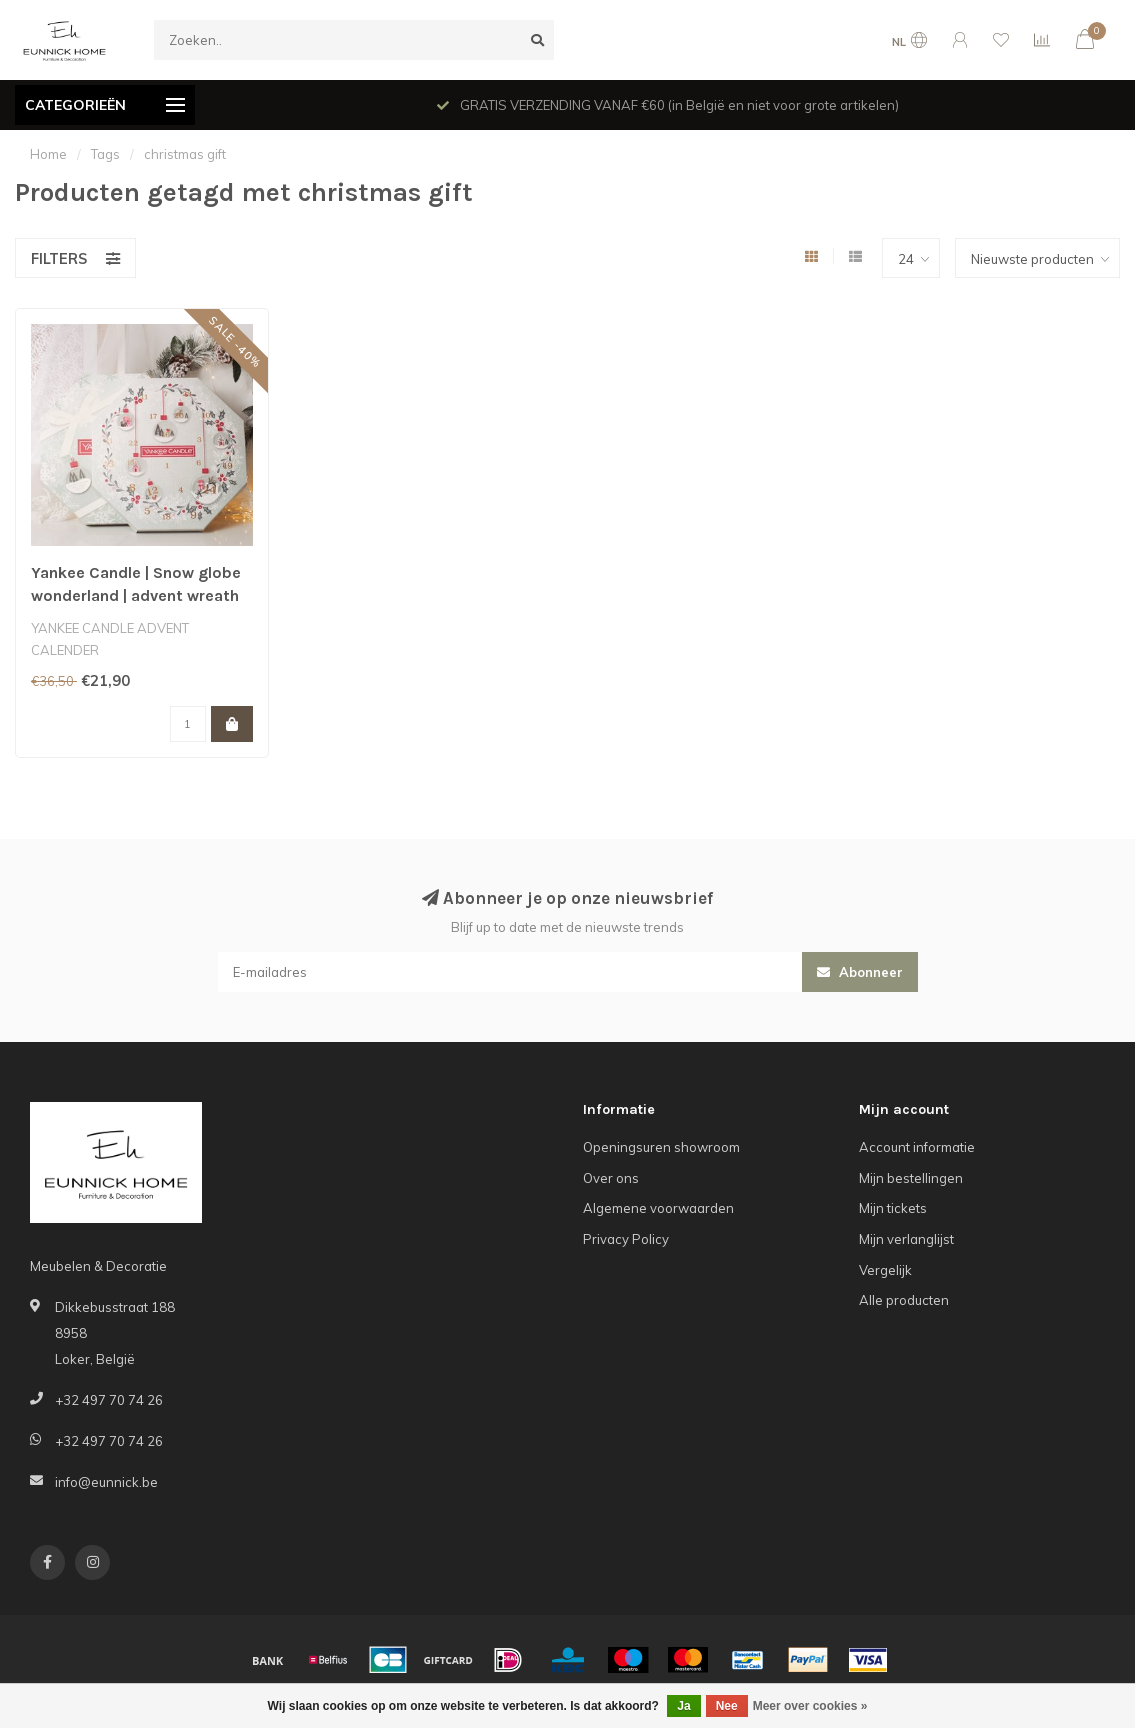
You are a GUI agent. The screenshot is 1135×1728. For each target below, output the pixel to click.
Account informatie (917, 1147)
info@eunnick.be (106, 1482)
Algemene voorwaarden (658, 1208)
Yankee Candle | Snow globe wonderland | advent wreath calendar (136, 595)
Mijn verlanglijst (906, 1239)
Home (48, 154)
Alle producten (904, 1300)
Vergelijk (885, 1270)
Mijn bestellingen (911, 1178)
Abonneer (860, 972)
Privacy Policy (626, 1239)
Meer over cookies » (810, 1706)
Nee (727, 1706)
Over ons (611, 1178)
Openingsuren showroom (661, 1147)
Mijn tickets (893, 1208)
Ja (683, 1706)
